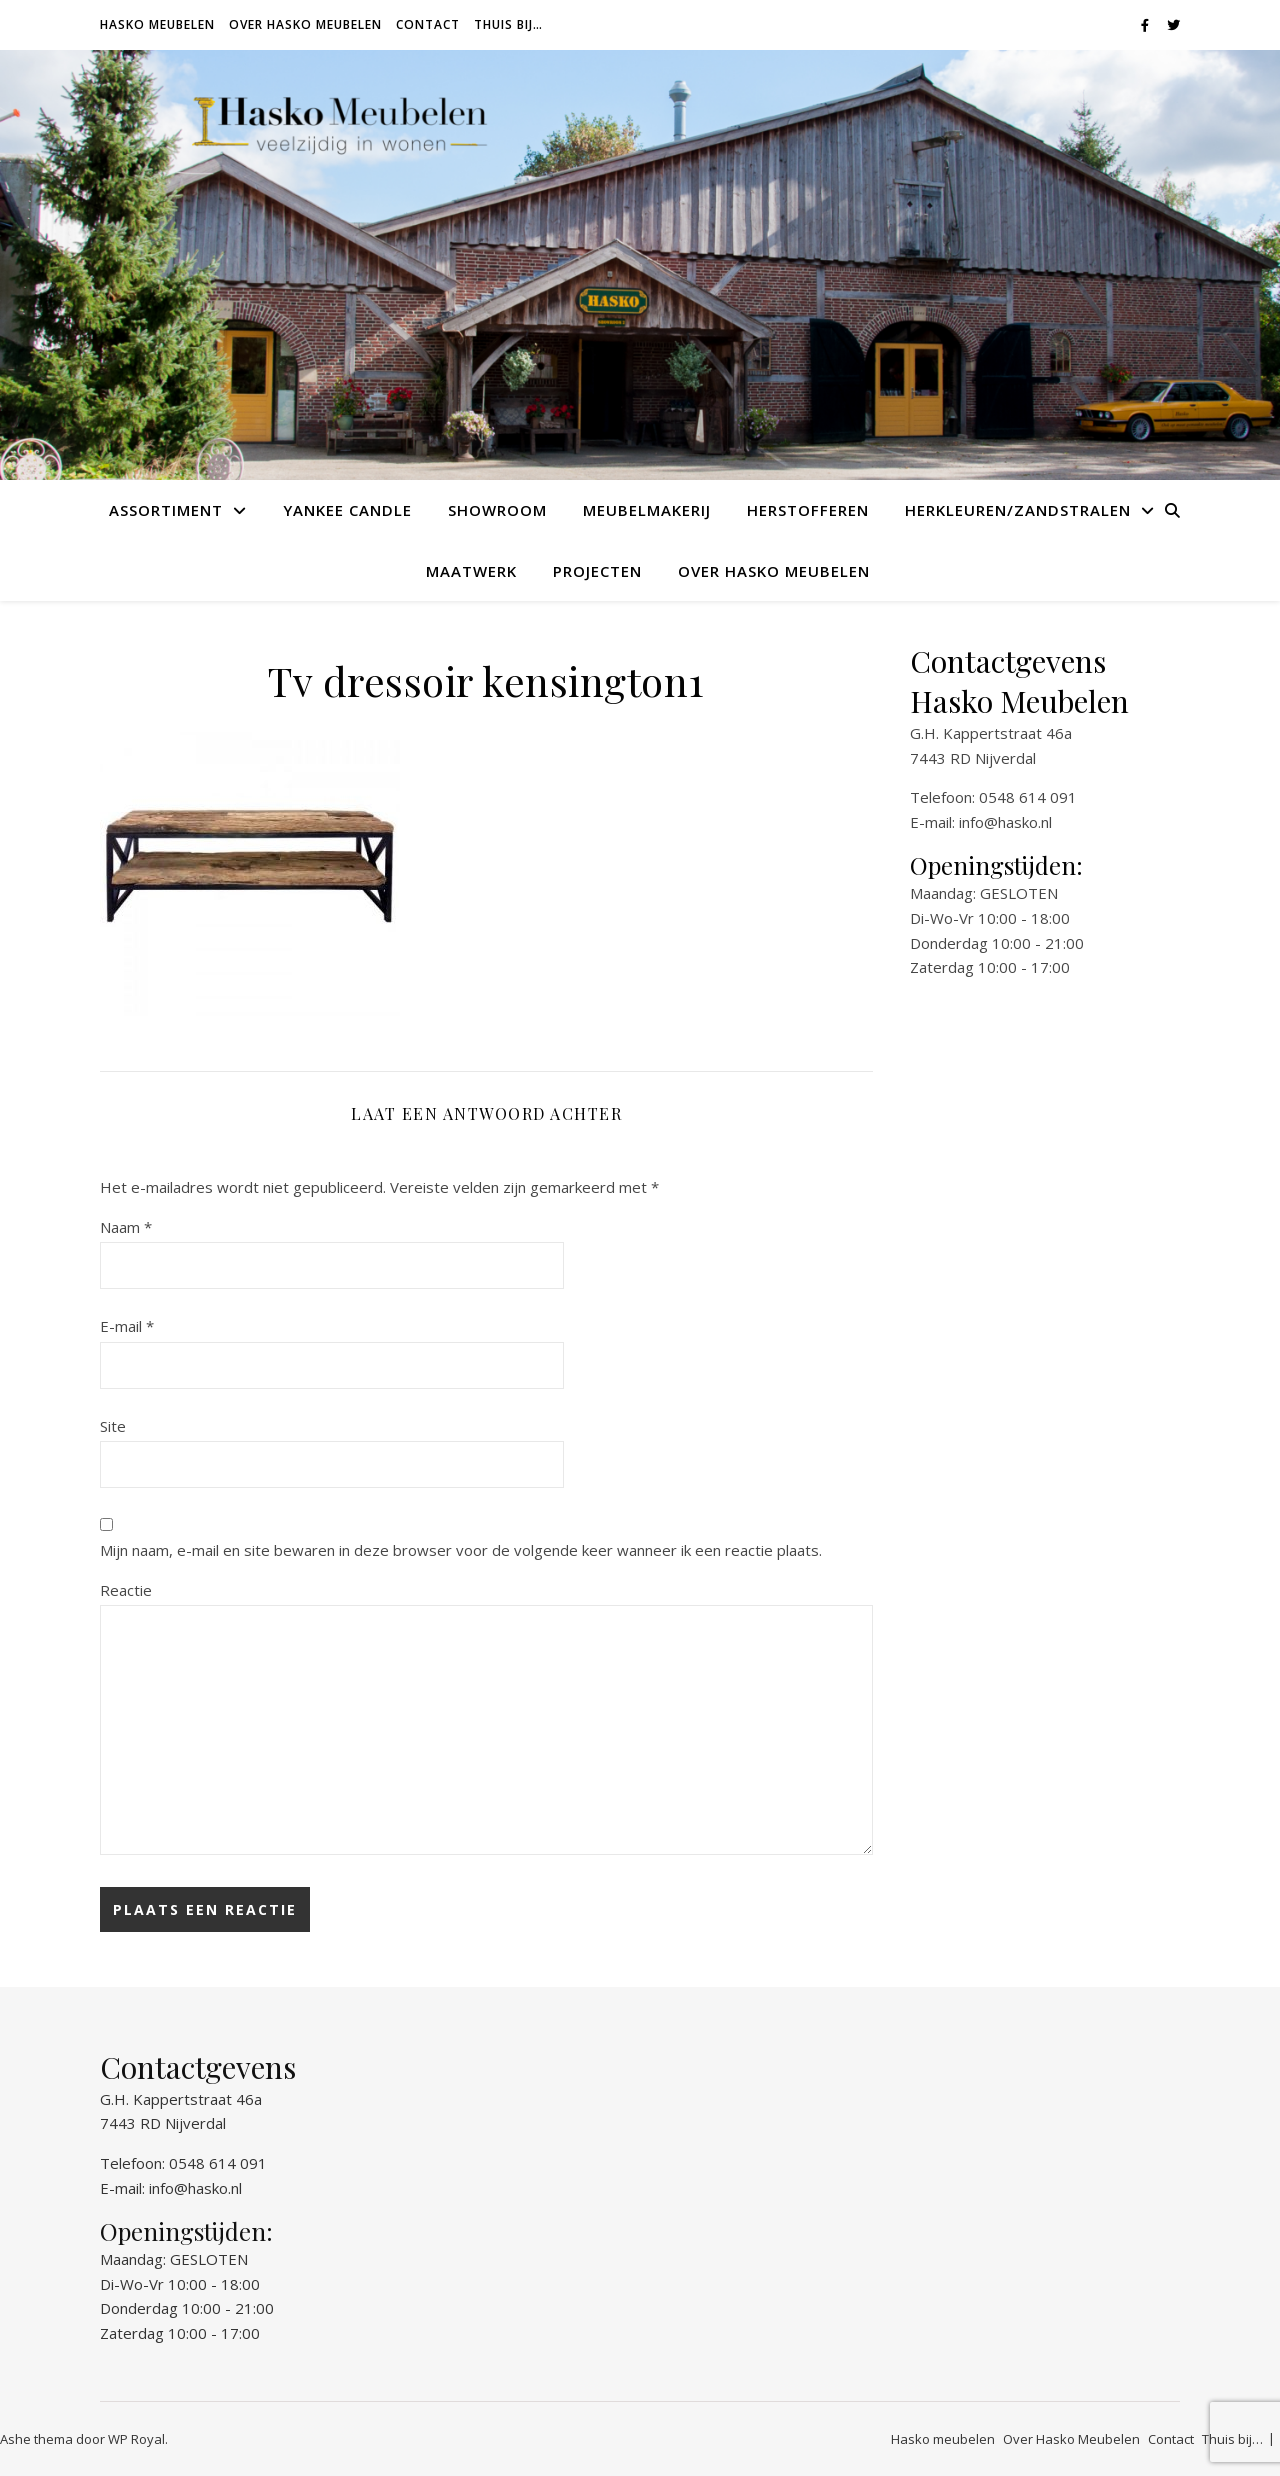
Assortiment (166, 510)
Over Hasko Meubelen (305, 24)
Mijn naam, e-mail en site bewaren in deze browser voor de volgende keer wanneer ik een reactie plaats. (461, 1550)
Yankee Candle (347, 510)
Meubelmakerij (647, 510)
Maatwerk (471, 571)
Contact (428, 24)
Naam (126, 1227)
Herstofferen (808, 510)
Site (113, 1426)
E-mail (127, 1326)
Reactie (126, 1590)
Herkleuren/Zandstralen (1018, 510)
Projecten (597, 571)
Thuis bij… (508, 24)
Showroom (497, 510)
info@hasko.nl (1005, 822)
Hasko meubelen (157, 24)
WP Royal (136, 2439)
